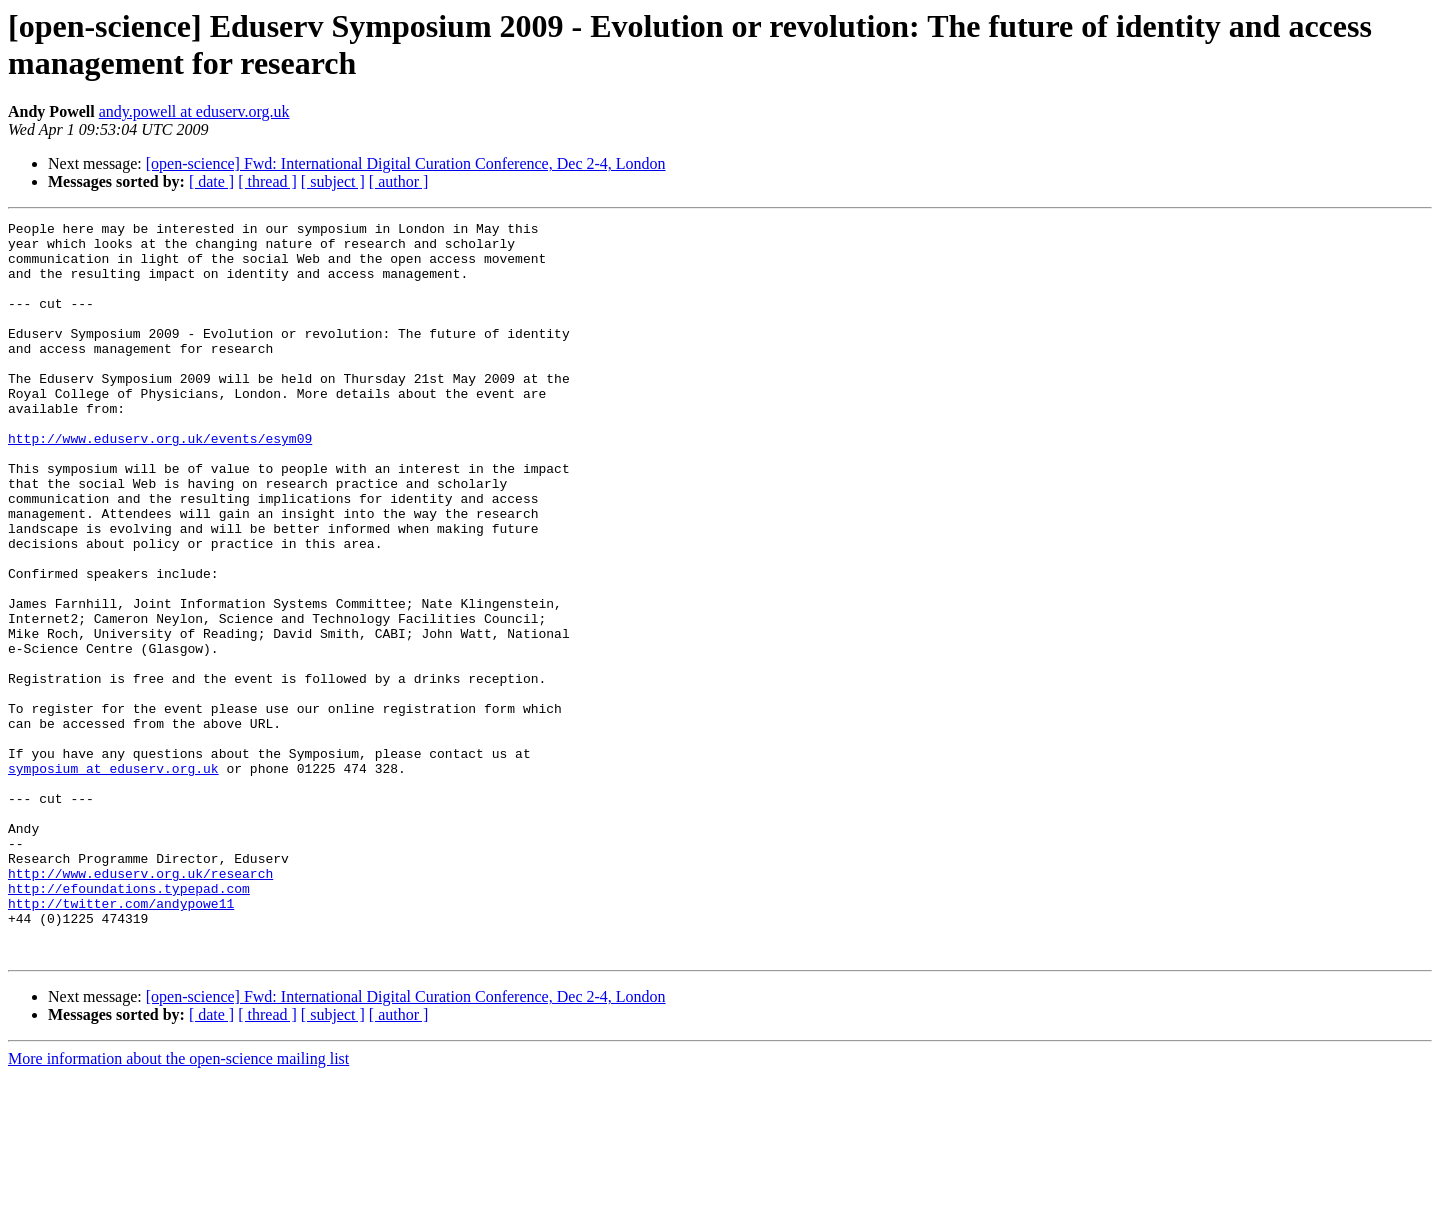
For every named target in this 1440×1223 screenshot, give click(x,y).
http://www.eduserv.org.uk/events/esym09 (160, 483)
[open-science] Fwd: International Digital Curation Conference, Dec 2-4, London (406, 163)
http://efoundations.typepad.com (129, 1023)
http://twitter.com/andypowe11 (121, 1041)
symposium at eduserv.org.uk (113, 879)
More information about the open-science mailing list (178, 1205)
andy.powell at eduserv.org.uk (194, 111)
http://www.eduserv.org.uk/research (140, 1005)
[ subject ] (333, 181)
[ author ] (399, 181)
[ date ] (211, 181)
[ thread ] (267, 181)
